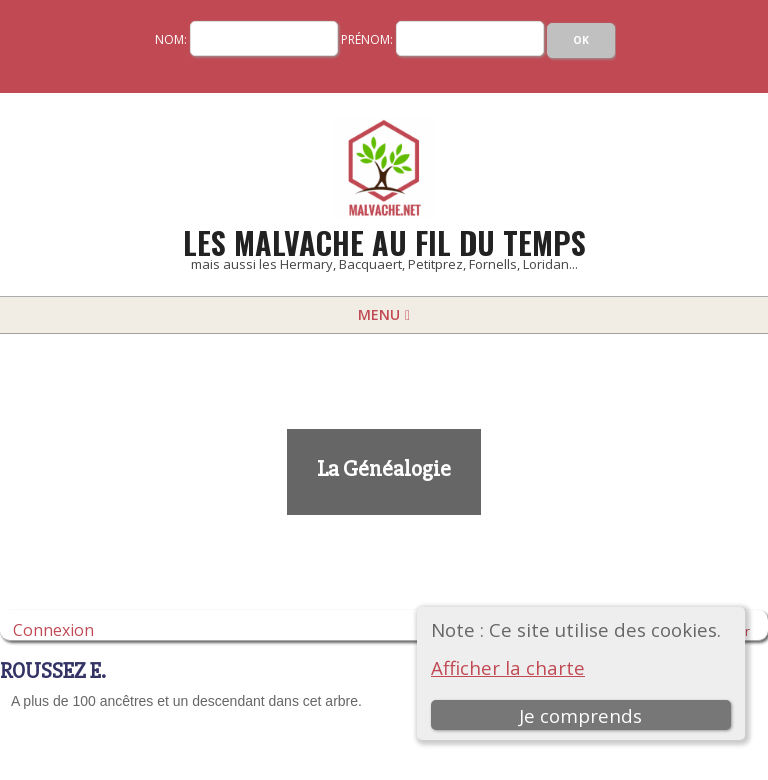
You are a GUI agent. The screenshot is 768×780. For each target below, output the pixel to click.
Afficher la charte (508, 667)
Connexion (53, 629)
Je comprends (580, 715)
